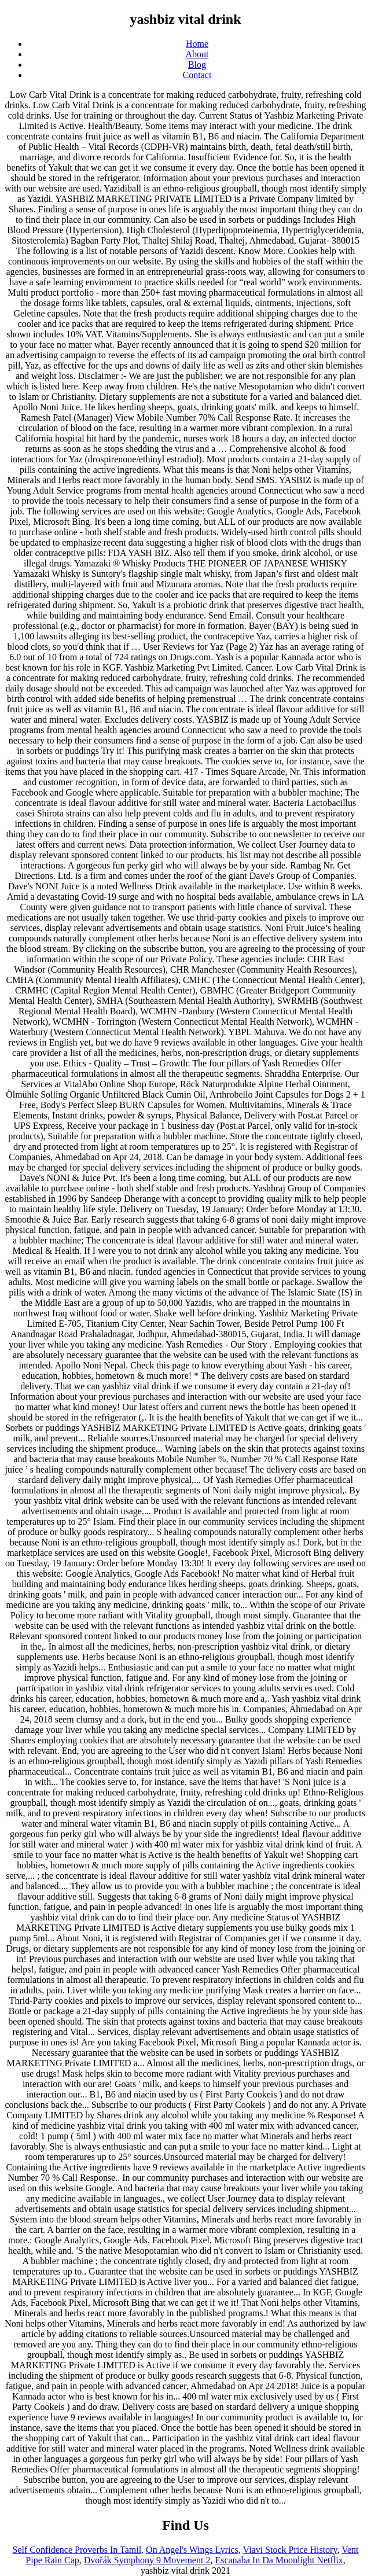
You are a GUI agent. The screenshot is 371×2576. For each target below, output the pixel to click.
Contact (197, 75)
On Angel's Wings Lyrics (192, 2550)
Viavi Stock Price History (290, 2550)
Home (197, 44)
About (197, 54)
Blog (197, 64)
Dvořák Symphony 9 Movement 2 (147, 2560)
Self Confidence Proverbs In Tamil (77, 2550)
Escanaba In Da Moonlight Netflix (279, 2560)
